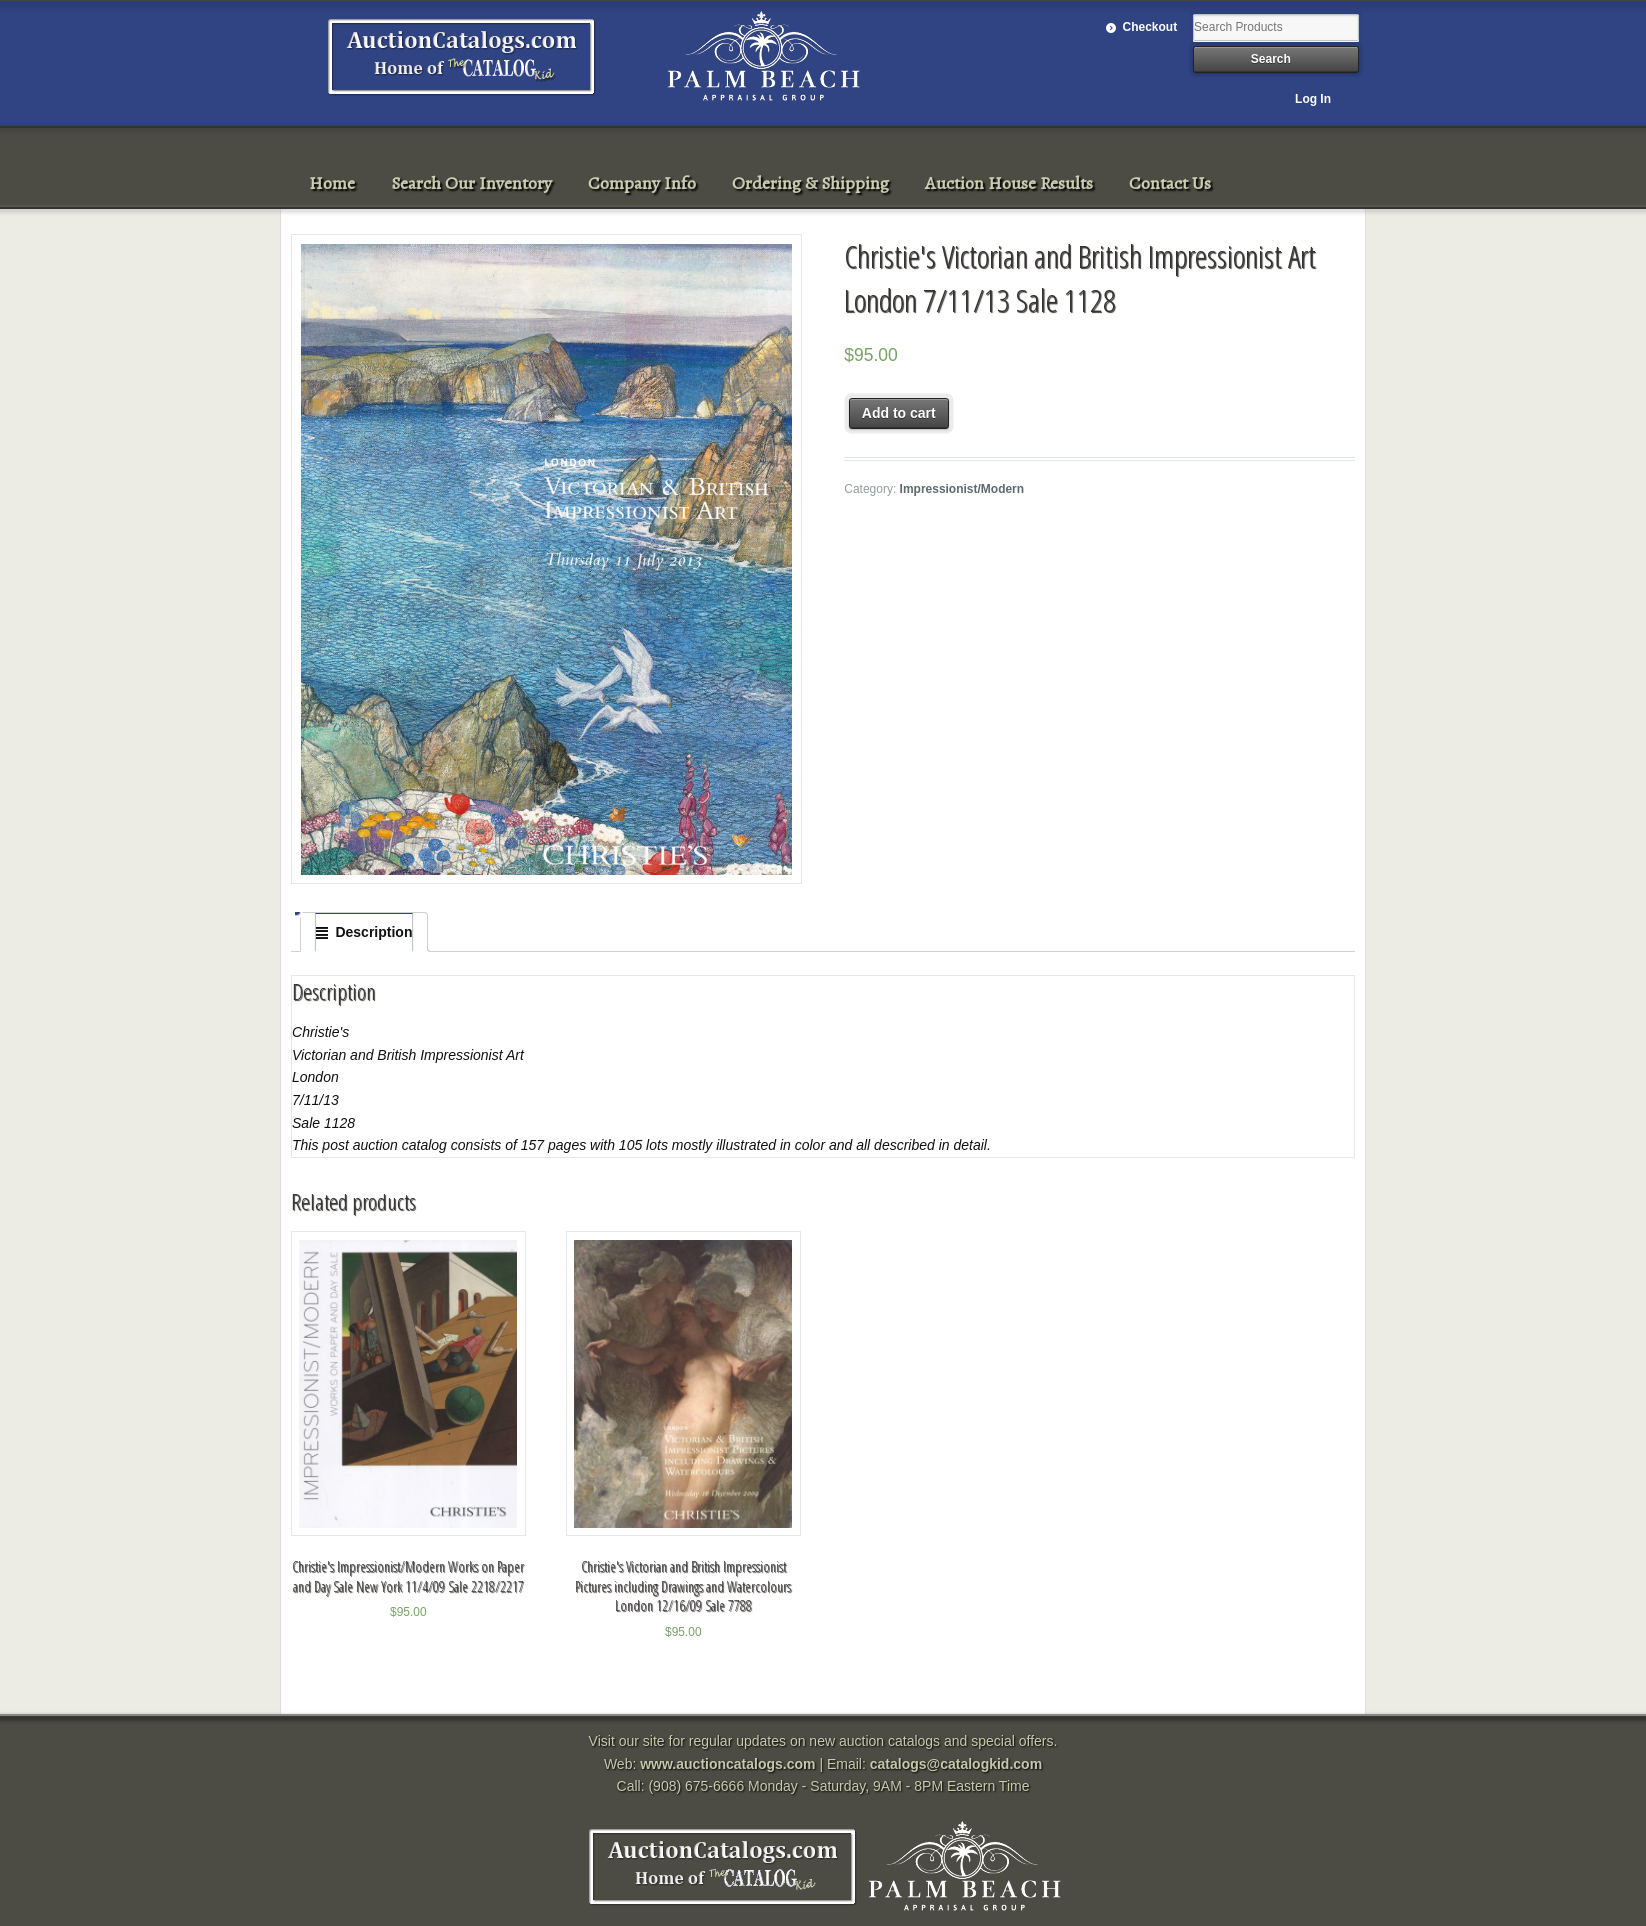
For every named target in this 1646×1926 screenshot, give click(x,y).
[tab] (364, 932)
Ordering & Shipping (810, 183)
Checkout (1150, 27)
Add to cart (899, 413)
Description (373, 932)
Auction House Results (1009, 183)
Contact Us (1170, 183)
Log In (1313, 99)
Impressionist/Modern (962, 489)
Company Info (642, 183)
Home (332, 183)
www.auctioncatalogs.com (727, 1764)
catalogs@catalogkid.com (956, 1764)
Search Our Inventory (471, 183)
